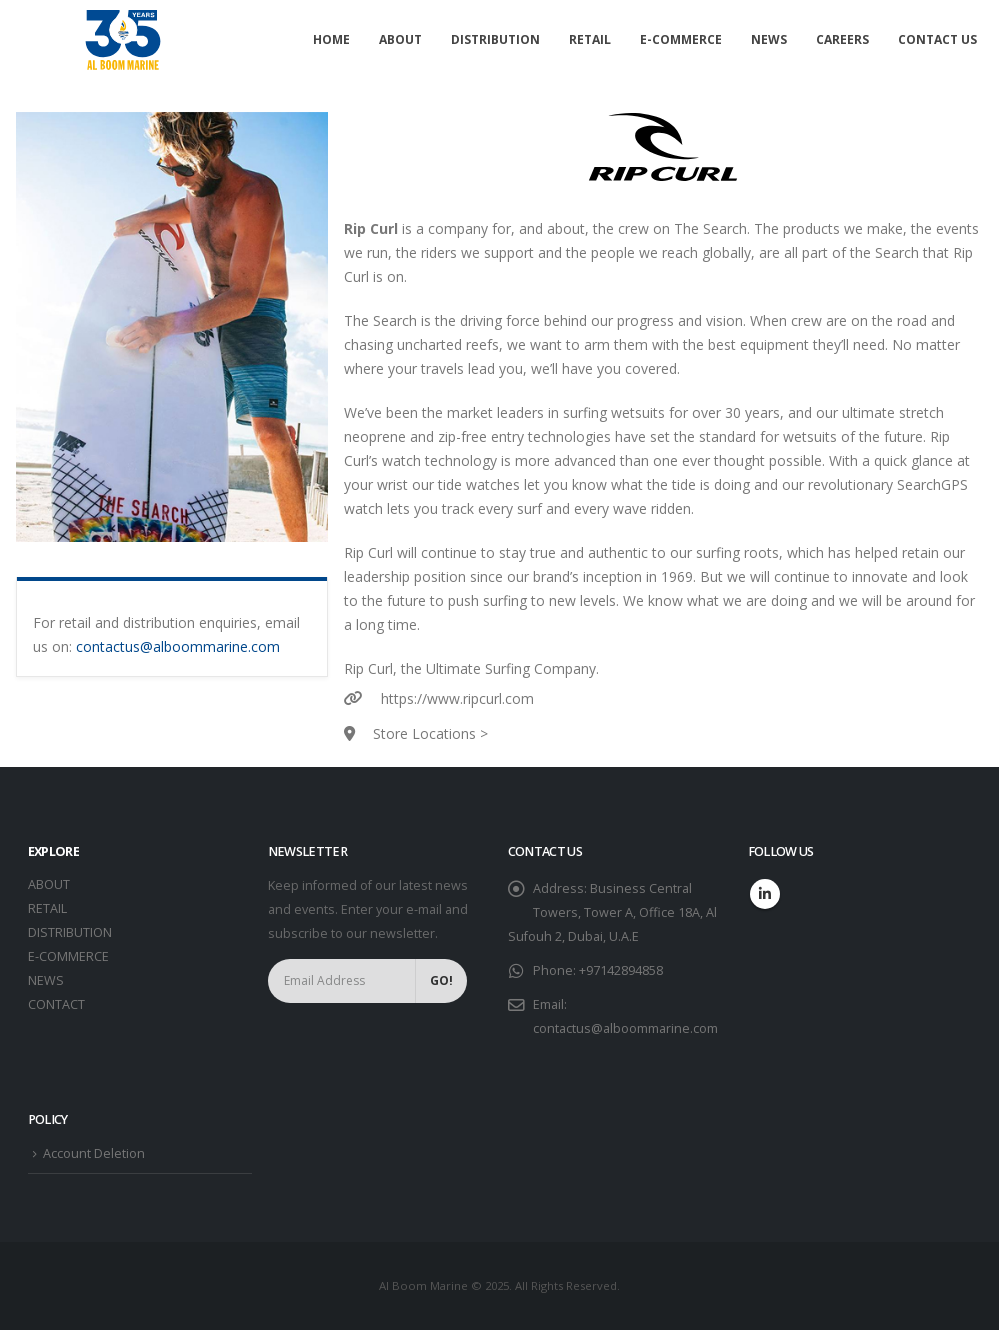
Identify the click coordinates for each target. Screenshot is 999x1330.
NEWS (46, 980)
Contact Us (937, 39)
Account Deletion (94, 1153)
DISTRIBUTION (70, 932)
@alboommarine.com (210, 646)
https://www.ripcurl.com (457, 698)
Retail (590, 39)
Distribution (495, 39)
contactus (108, 646)
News (769, 39)
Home (331, 39)
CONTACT (56, 1004)
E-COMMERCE (68, 956)
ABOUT (49, 884)
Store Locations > (430, 733)
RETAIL (47, 908)
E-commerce (681, 39)
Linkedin (765, 894)
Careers (842, 39)
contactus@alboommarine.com (625, 1028)
